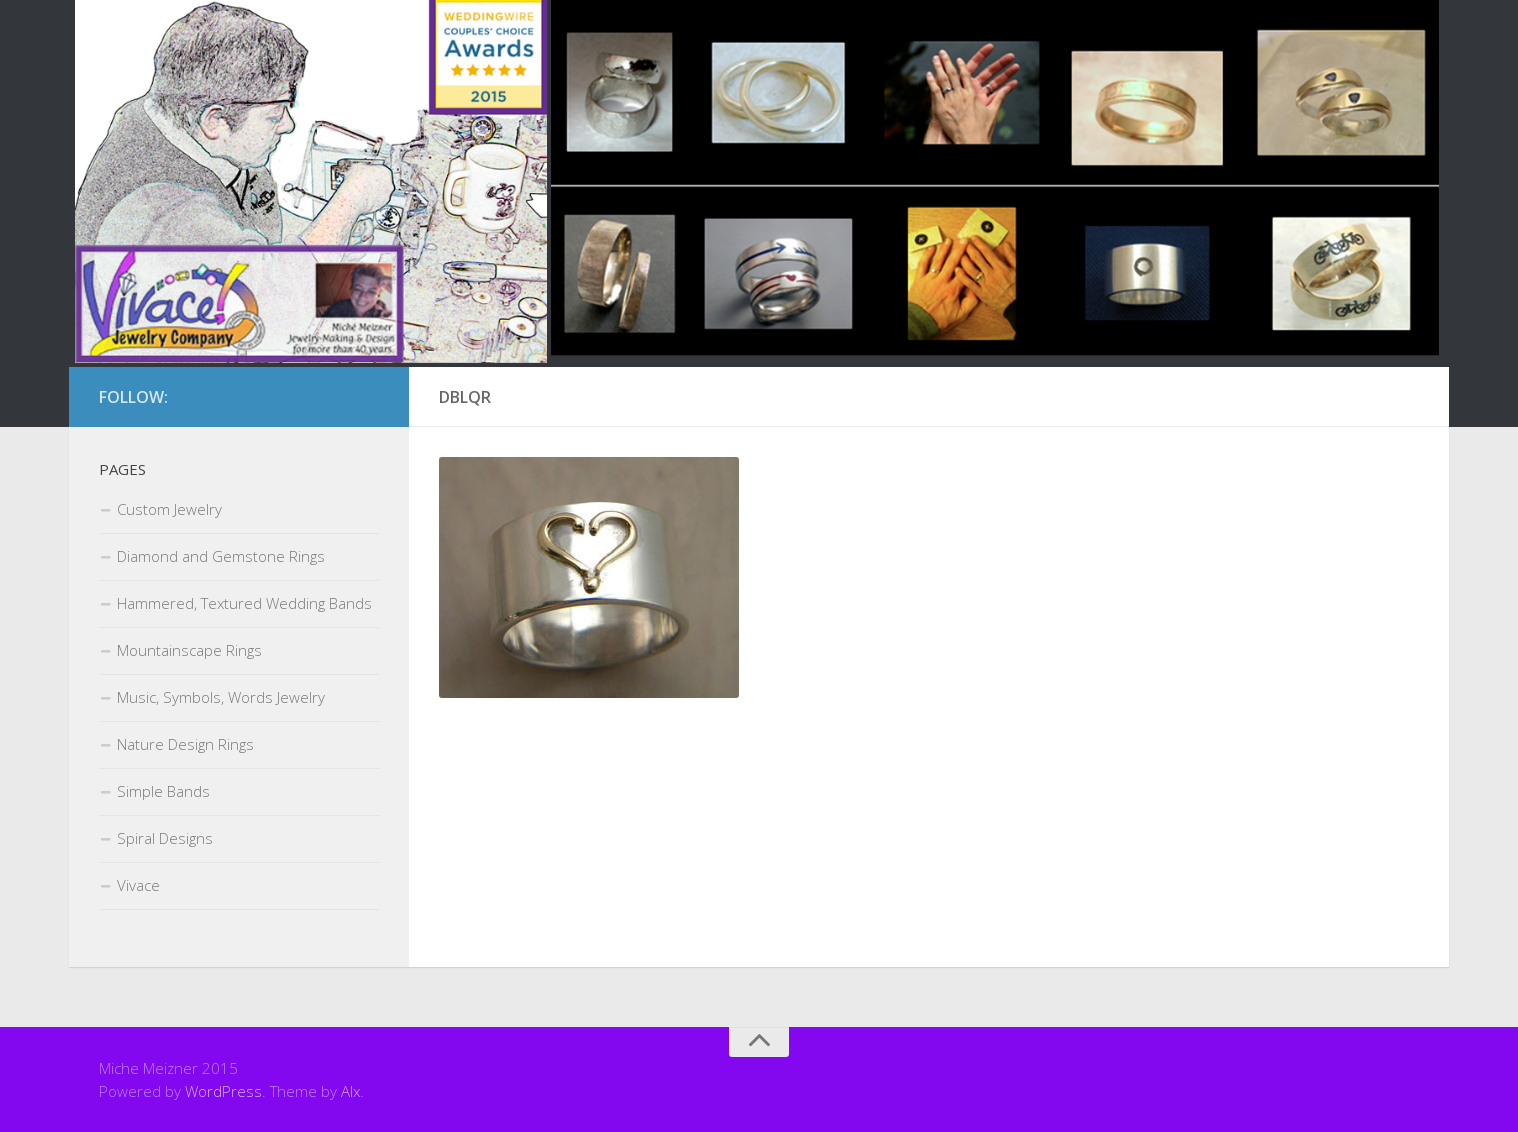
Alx (350, 1091)
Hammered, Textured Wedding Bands (244, 603)
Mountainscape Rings (189, 650)
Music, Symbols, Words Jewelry (221, 697)
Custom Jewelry (169, 509)
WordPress (223, 1091)
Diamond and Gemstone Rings (221, 556)
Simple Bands (163, 791)
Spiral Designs (165, 838)
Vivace (138, 885)
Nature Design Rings (185, 744)
